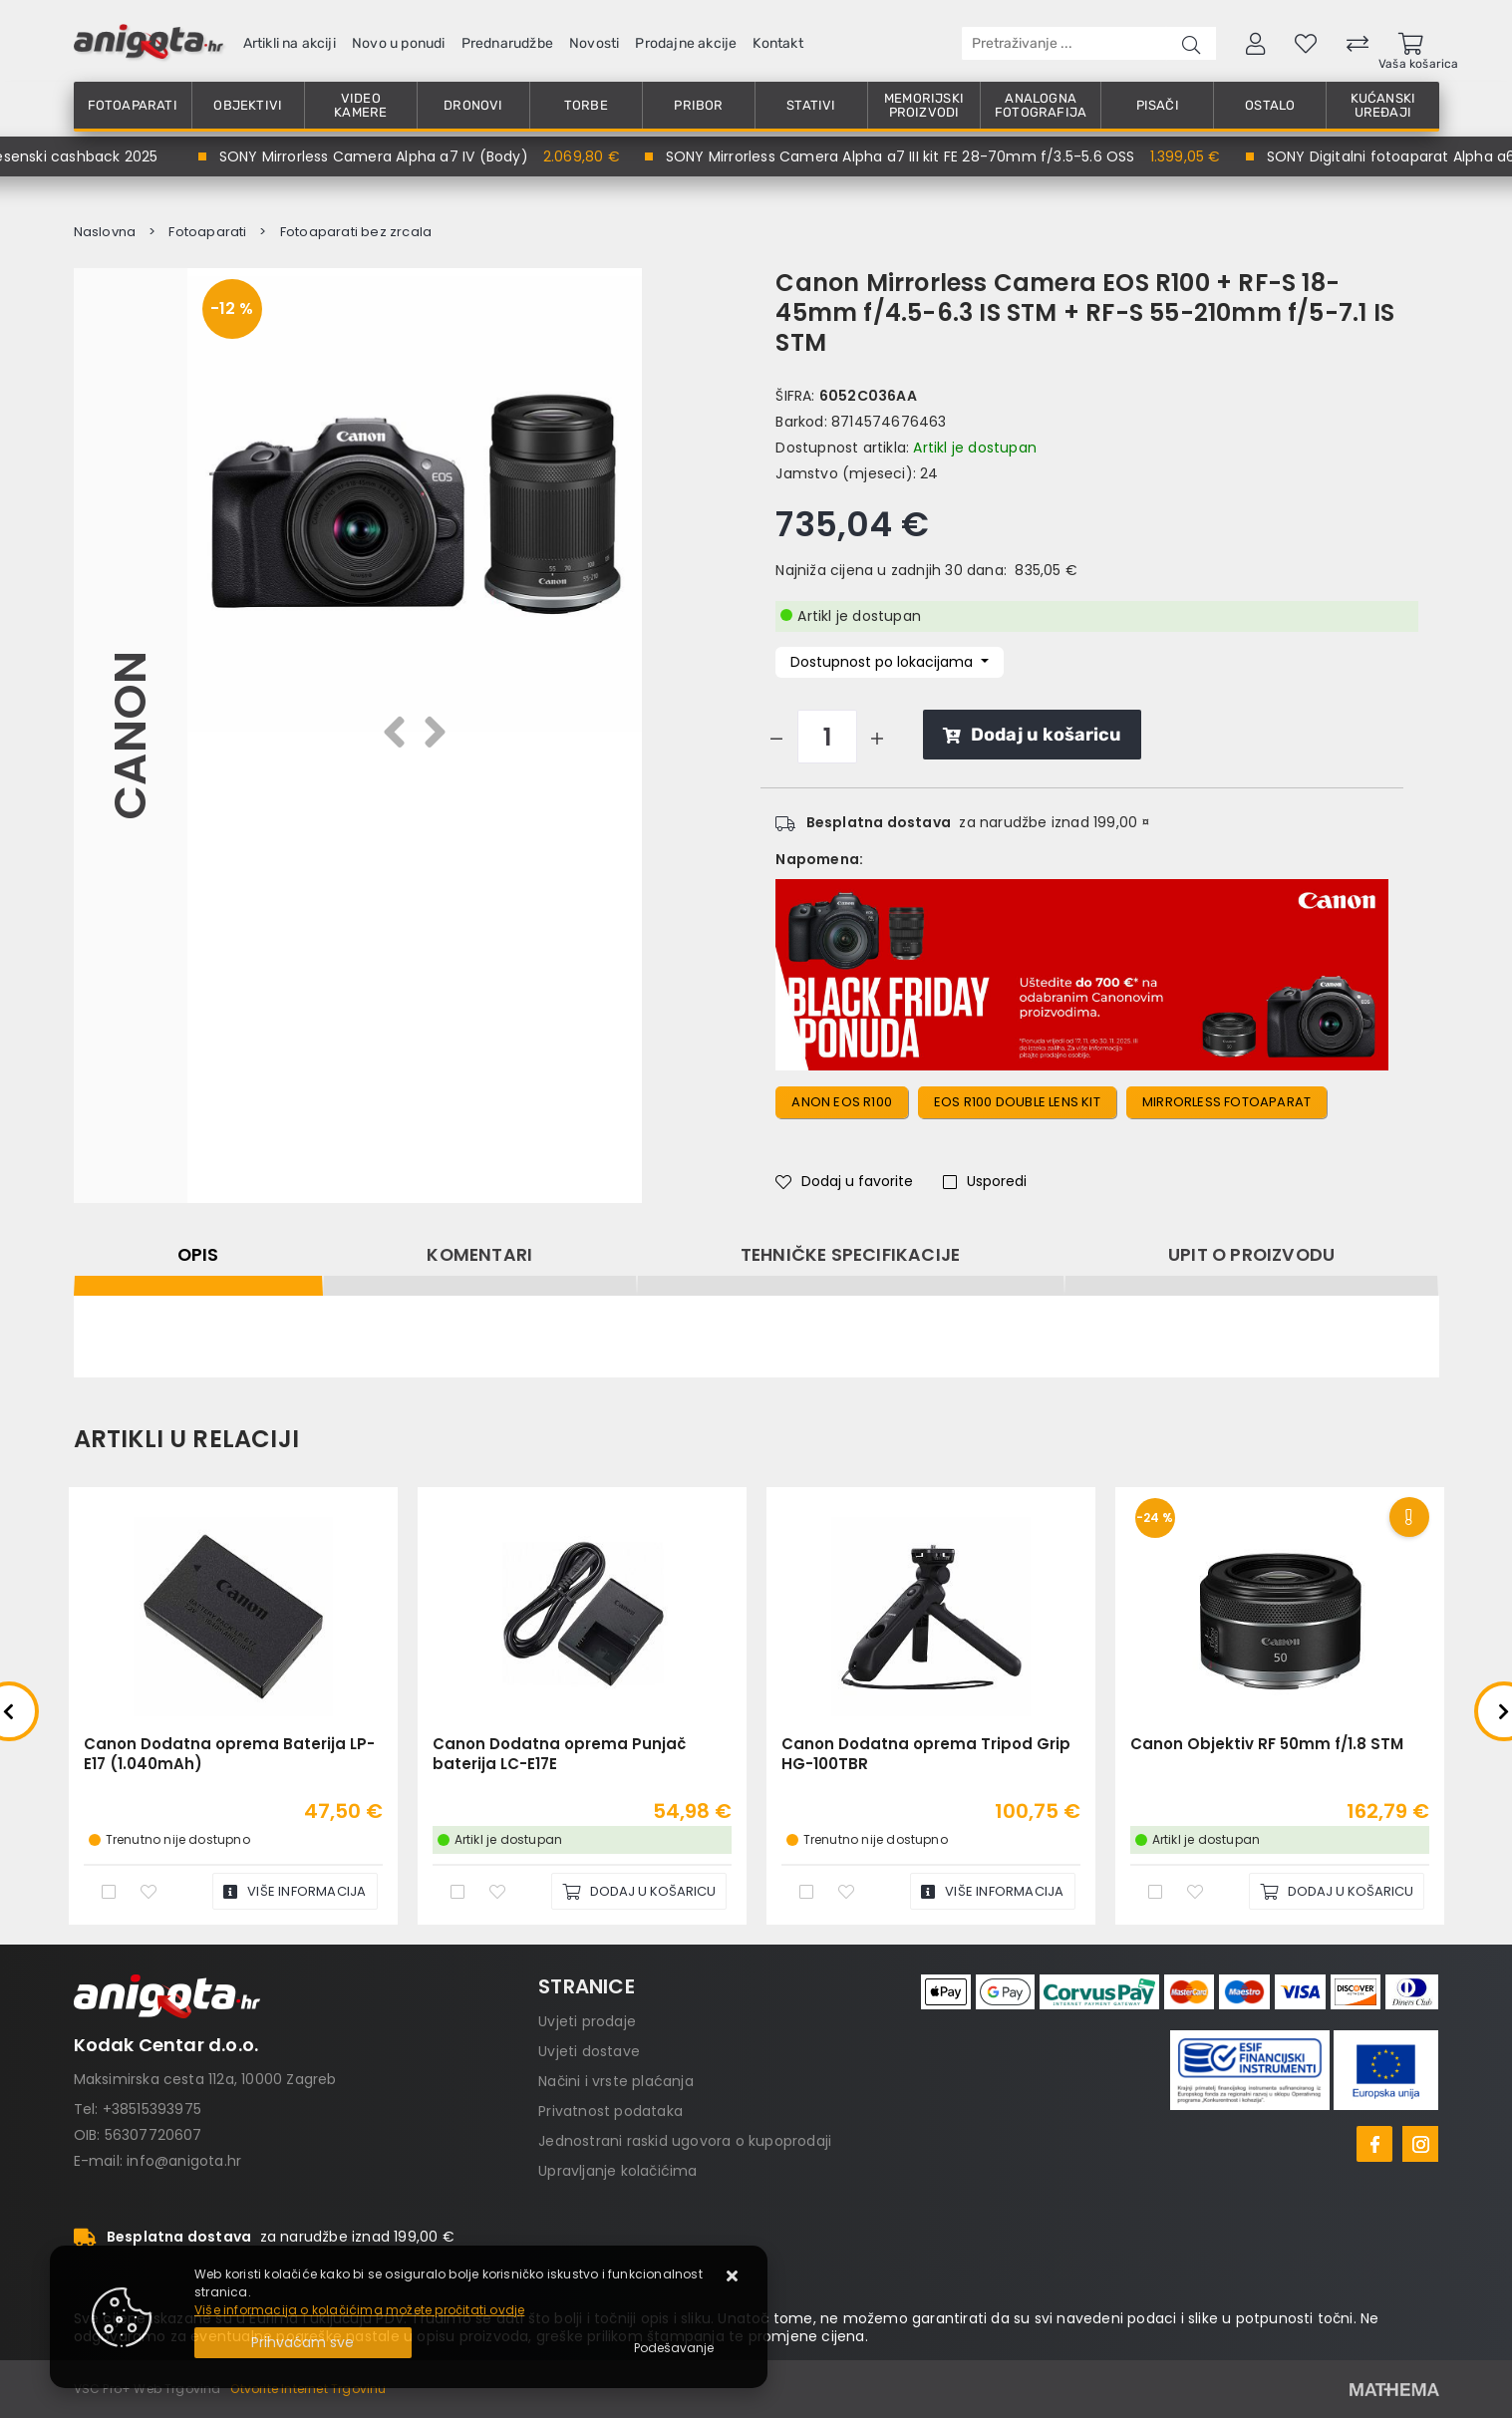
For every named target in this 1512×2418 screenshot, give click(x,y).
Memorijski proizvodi (924, 105)
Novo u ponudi (399, 43)
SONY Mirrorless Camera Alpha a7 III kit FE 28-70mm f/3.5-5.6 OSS (907, 156)
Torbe (586, 105)
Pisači (1157, 105)
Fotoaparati (132, 105)
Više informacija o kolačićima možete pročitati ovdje (359, 2309)
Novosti (594, 43)
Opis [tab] (198, 1255)
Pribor (698, 105)
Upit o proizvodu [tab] (1251, 1255)
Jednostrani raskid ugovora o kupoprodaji (684, 2141)
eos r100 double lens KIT (1017, 1101)
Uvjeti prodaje (587, 2021)
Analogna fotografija (1040, 105)
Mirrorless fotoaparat (1226, 1101)
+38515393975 (152, 2109)
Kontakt (777, 43)
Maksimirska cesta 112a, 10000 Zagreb (205, 2079)
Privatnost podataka (610, 2111)
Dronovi (473, 105)
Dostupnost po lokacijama (883, 662)
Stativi (810, 105)
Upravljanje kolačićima (617, 2171)
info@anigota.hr (184, 2161)
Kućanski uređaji (1383, 105)
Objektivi (247, 105)
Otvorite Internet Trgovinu (308, 2388)
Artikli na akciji (289, 43)
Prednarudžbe (507, 43)
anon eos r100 (841, 1101)
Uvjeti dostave (589, 2051)
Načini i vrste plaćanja (616, 2081)
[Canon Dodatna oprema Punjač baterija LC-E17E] (639, 1891)
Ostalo (1270, 105)
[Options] (674, 2348)
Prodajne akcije (686, 43)
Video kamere (360, 105)
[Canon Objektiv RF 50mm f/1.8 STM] (1336, 1891)
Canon (130, 735)
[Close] (303, 2342)
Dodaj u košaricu (1032, 735)
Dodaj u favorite (844, 1181)
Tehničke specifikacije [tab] (850, 1255)
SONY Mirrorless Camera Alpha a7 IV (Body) (380, 156)
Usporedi (985, 1181)
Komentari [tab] (479, 1255)
